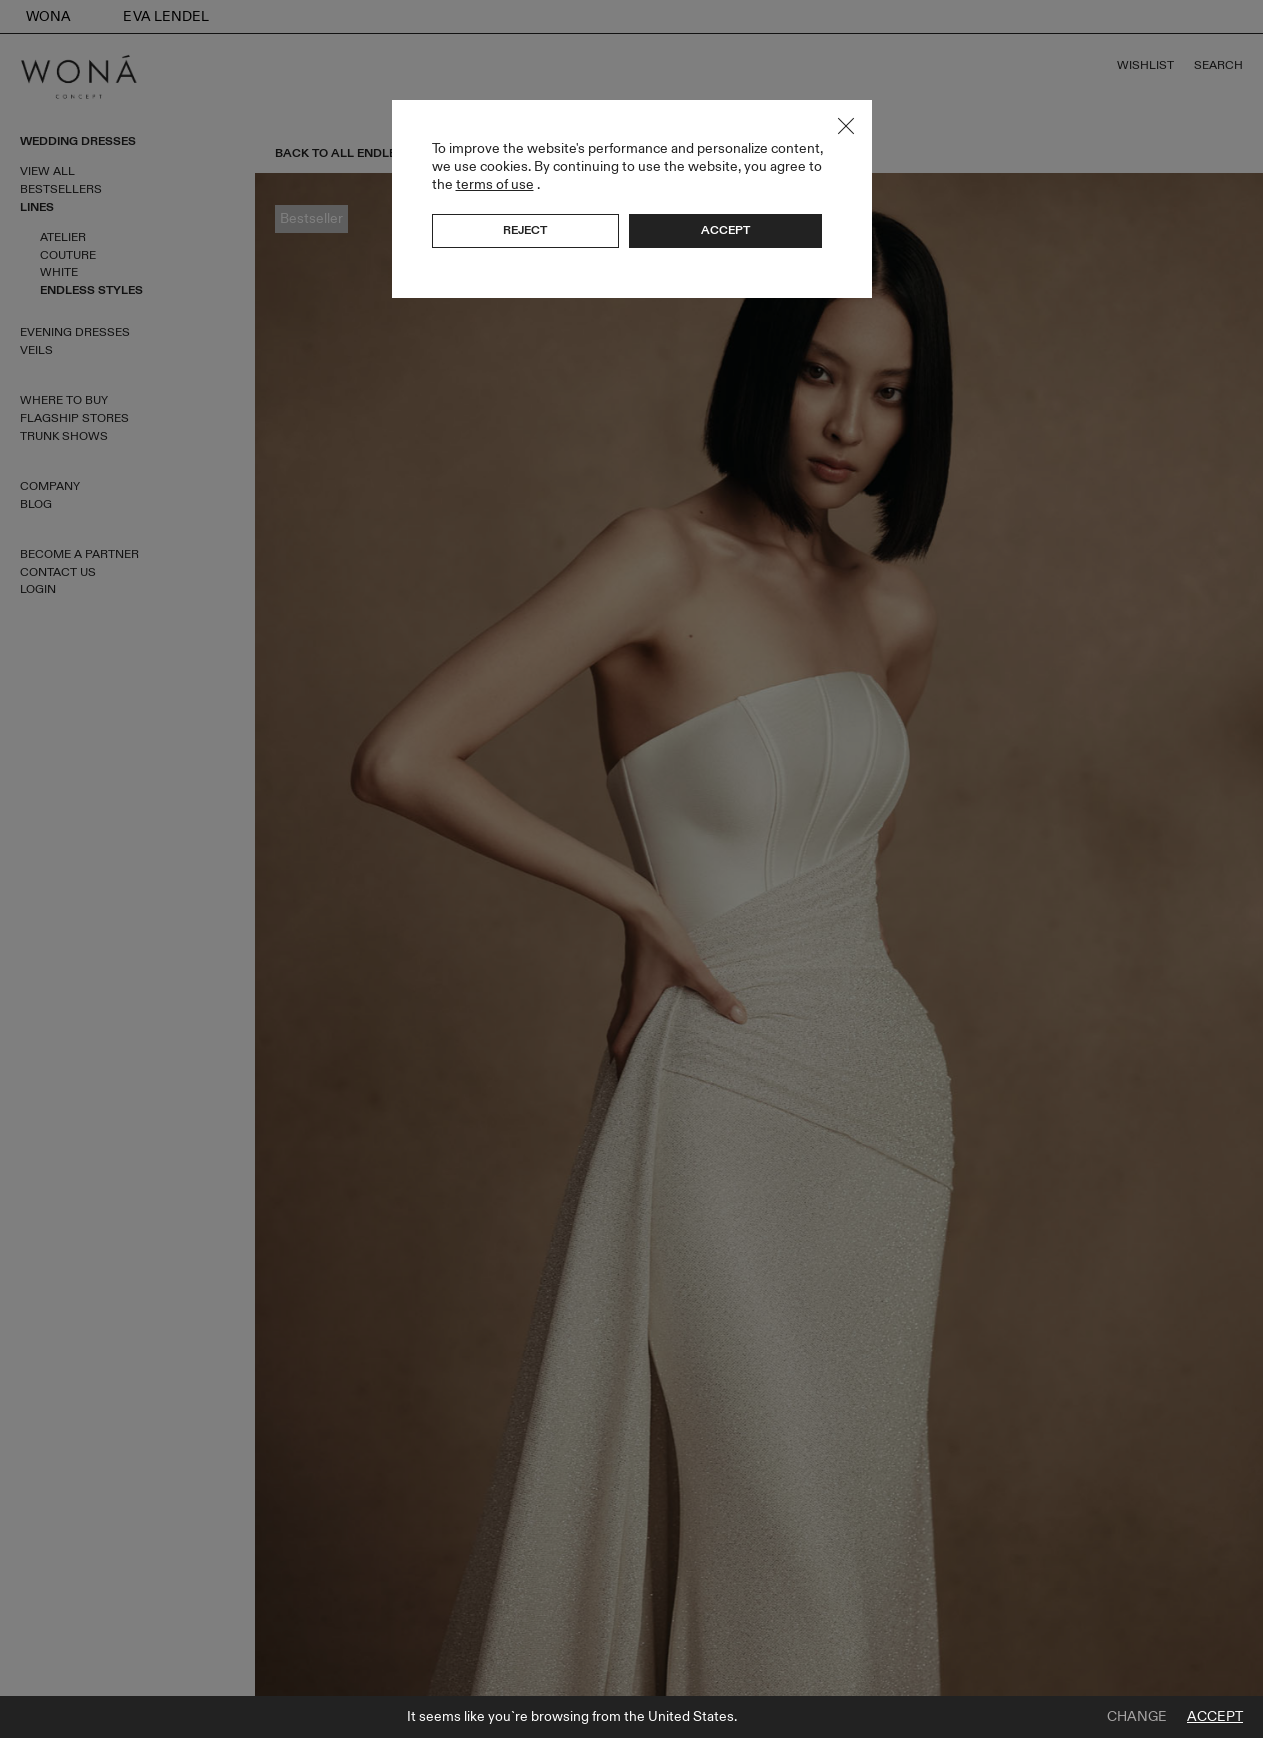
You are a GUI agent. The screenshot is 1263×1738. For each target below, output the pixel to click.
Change (1137, 1717)
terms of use (495, 184)
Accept (1215, 1717)
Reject (525, 230)
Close (846, 126)
